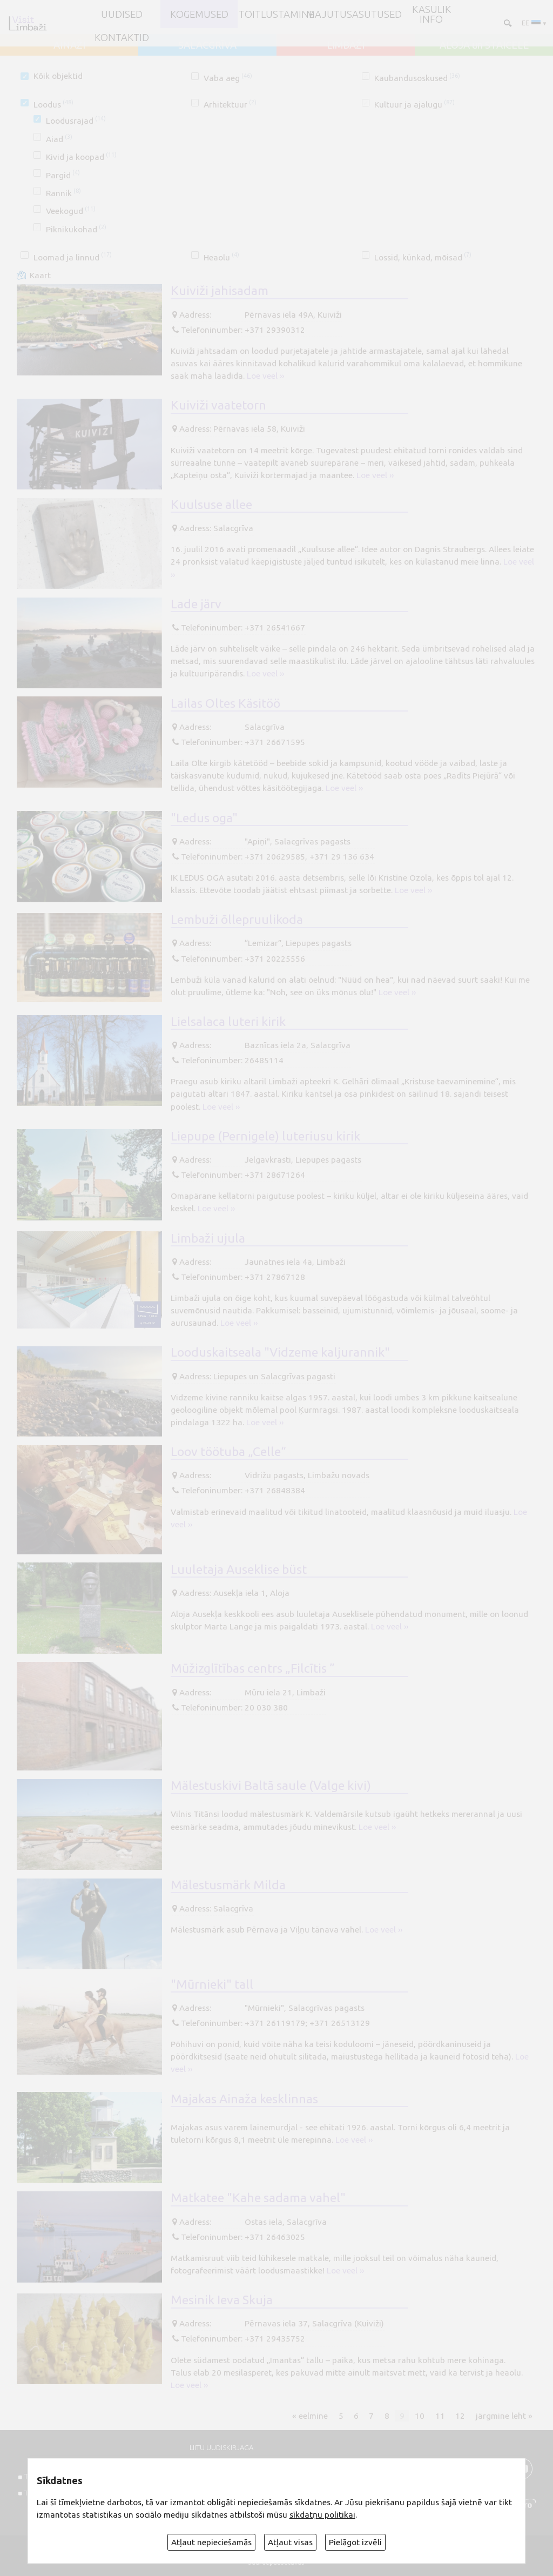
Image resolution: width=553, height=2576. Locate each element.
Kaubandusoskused (417, 78)
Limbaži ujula (208, 1238)
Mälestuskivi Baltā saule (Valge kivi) (271, 1785)
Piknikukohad (76, 229)
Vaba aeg (228, 78)
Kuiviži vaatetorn (218, 405)
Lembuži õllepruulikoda (237, 919)
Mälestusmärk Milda (228, 1884)
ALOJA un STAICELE (484, 45)
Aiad (59, 139)
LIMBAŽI (346, 45)
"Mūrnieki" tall (212, 1984)
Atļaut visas (290, 2542)
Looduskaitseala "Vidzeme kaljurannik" (280, 1352)
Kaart (40, 275)
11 (440, 2415)
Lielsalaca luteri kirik (228, 1021)
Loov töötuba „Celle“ (228, 1451)
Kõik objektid (58, 76)
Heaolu (221, 257)
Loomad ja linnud (72, 257)
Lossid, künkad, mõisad (422, 257)
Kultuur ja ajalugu (414, 104)
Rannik (63, 193)
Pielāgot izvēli (355, 2542)
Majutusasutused (354, 14)
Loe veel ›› (265, 375)
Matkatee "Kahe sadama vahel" (258, 2197)
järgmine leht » (504, 2415)
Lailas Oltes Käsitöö (225, 703)
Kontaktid (122, 37)
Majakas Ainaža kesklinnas (244, 2098)
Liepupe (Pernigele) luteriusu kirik (265, 1136)
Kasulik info (431, 14)
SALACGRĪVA (207, 45)
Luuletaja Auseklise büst (239, 1569)
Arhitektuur (230, 104)
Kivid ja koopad (81, 157)
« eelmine (310, 2415)
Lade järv (196, 603)
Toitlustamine (276, 14)
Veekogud (71, 211)
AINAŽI (69, 45)
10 (419, 2415)
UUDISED (122, 14)
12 (460, 2415)
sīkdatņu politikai (322, 2514)
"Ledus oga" (204, 817)
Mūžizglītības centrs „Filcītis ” (253, 1668)
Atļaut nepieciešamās (211, 2542)
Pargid (63, 175)
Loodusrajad (76, 120)
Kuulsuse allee (211, 504)
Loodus (53, 104)
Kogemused (199, 14)
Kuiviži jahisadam (219, 290)
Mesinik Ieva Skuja (222, 2299)
